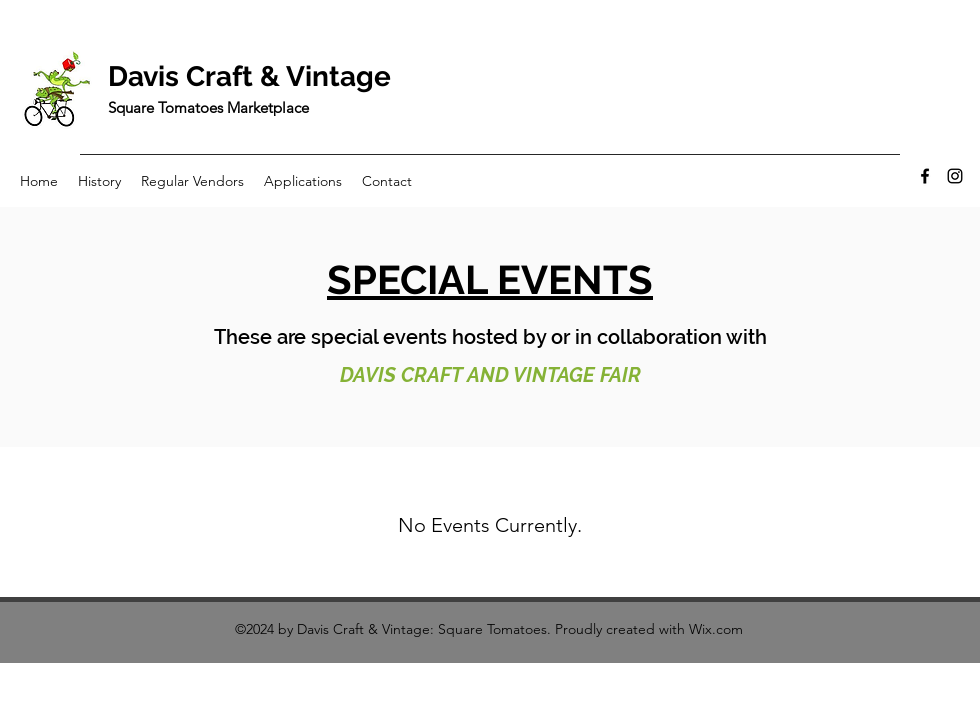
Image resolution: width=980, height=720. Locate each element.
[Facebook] (925, 176)
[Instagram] (955, 176)
